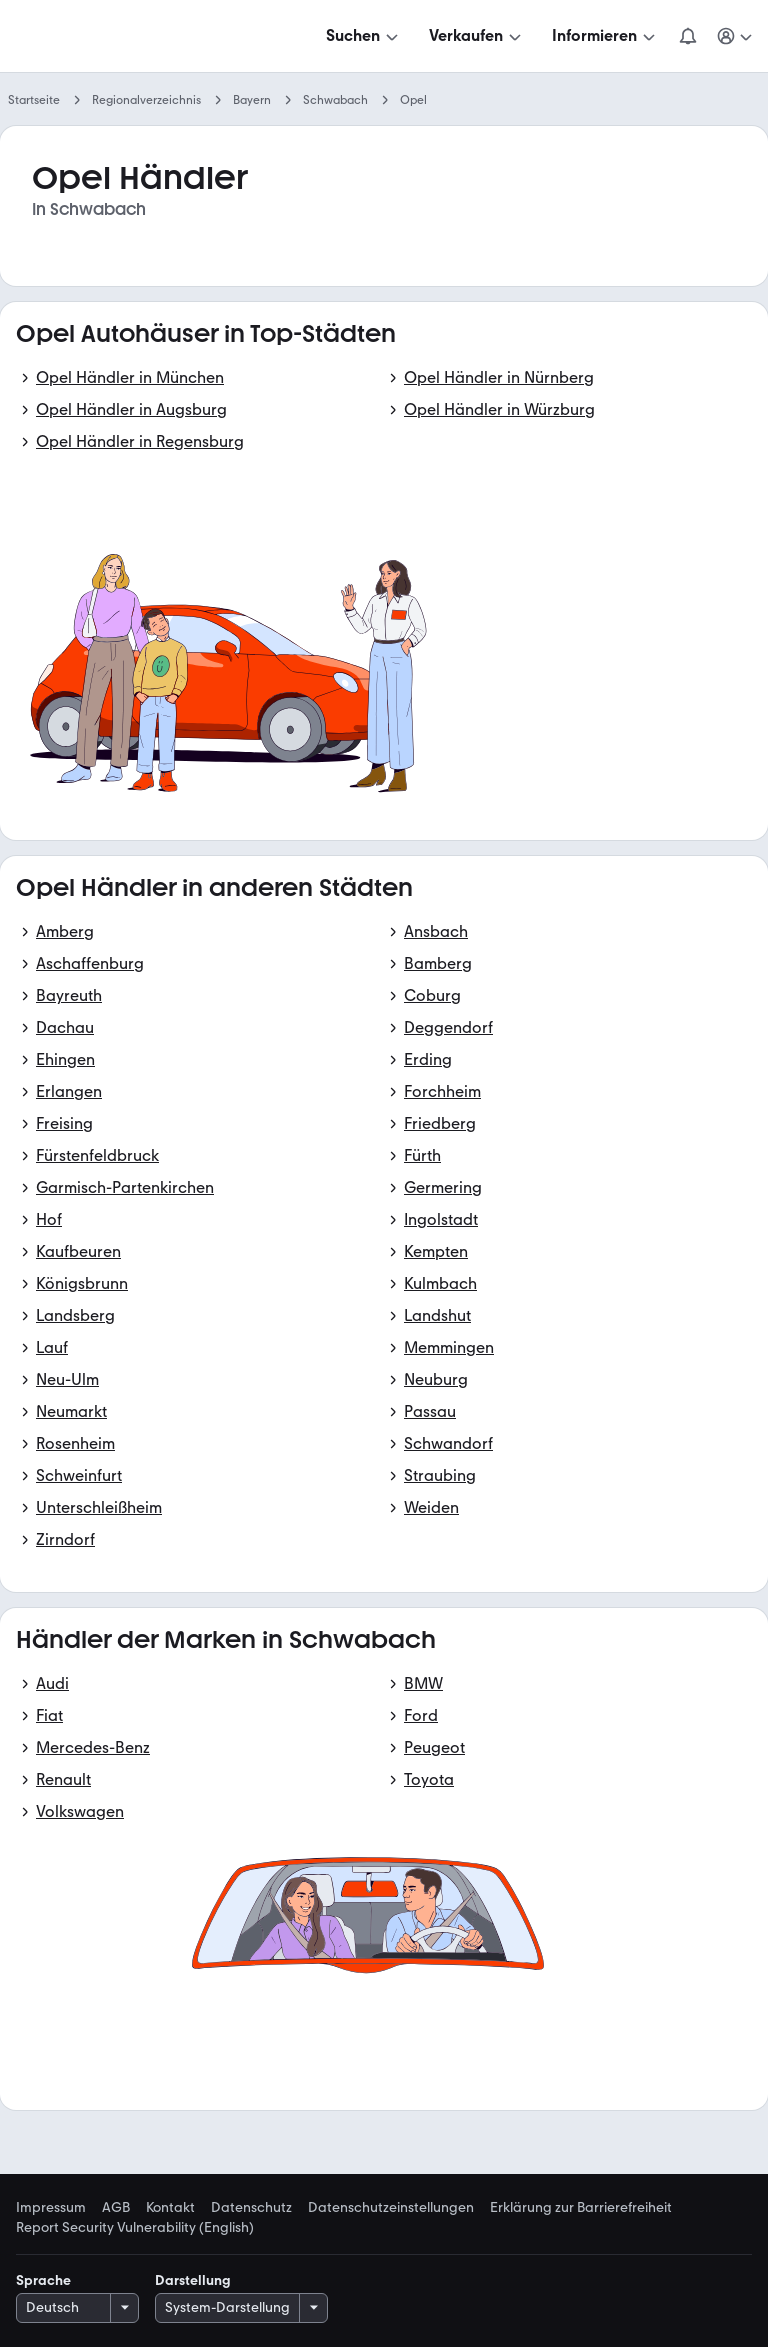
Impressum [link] (51, 2208)
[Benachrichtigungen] (688, 36)
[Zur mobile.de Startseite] (168, 36)
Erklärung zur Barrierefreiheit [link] (581, 2208)
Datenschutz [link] (251, 2208)
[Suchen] (364, 36)
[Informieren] (605, 36)
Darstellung (193, 2280)
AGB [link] (116, 2208)
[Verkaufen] (477, 36)
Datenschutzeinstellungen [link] (391, 2208)
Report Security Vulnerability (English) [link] (135, 2228)
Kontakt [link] (170, 2208)
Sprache (43, 2280)
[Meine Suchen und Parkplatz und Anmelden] (736, 36)
